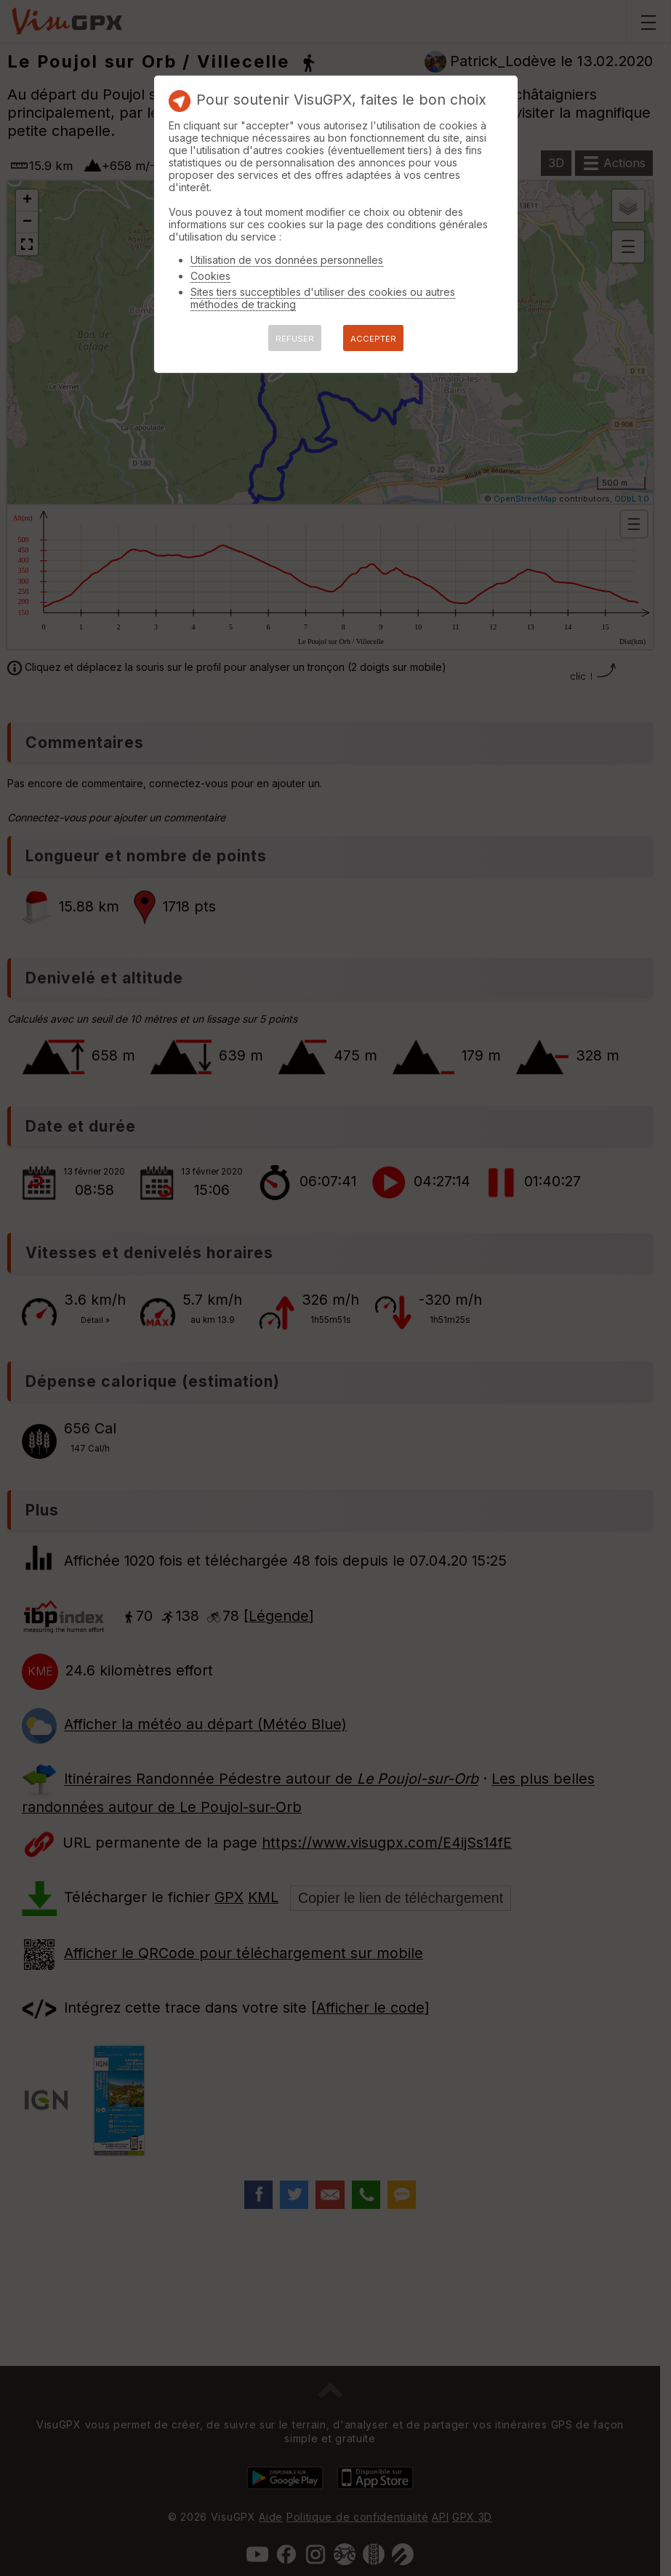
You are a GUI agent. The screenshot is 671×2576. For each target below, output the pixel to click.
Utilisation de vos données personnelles (286, 260)
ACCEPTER (373, 339)
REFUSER (295, 339)
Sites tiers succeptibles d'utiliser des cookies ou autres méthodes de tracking (322, 298)
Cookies (210, 276)
